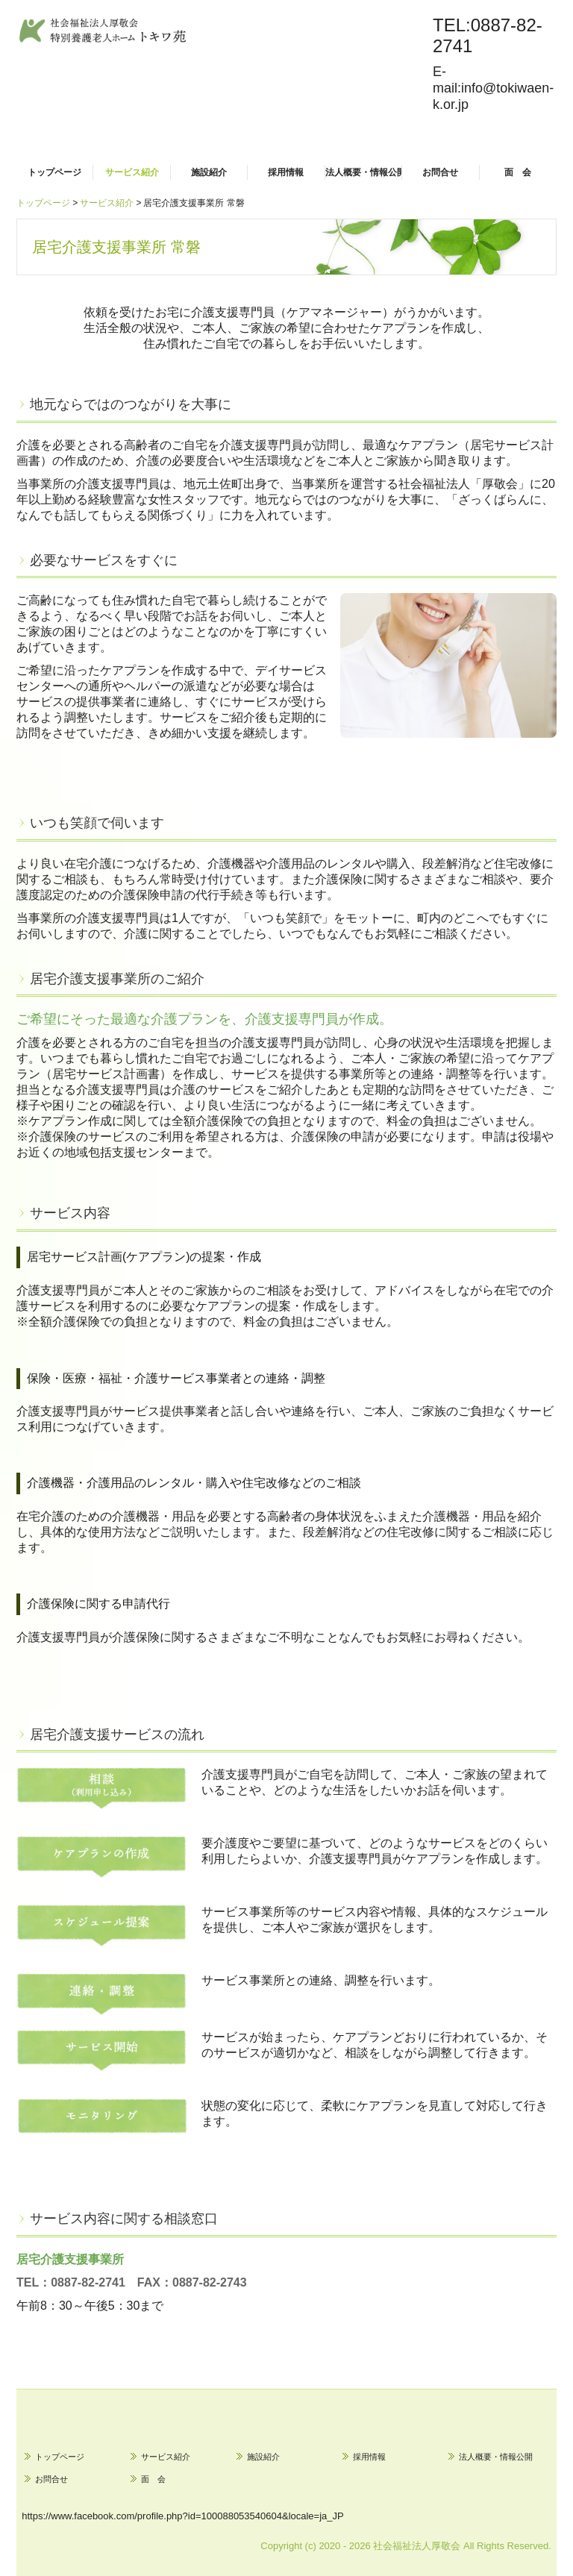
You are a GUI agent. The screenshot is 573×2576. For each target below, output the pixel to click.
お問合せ (440, 172)
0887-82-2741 (88, 2282)
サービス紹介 (132, 172)
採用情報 (286, 172)
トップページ (54, 172)
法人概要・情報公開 (363, 172)
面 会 (517, 172)
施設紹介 (209, 172)
